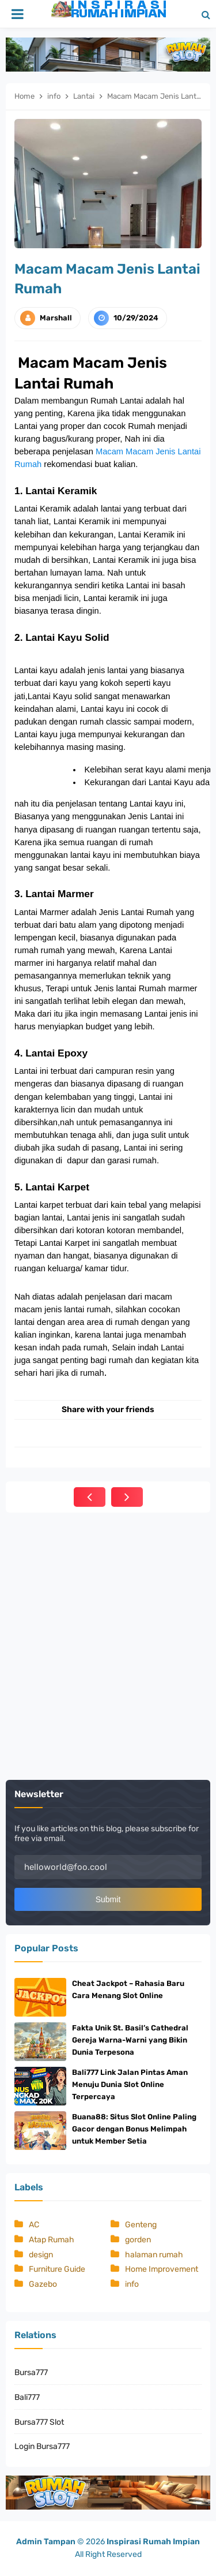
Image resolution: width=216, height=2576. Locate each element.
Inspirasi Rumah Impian (153, 2542)
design (41, 2255)
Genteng (141, 2225)
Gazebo (43, 2284)
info (132, 2284)
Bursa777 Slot (39, 2422)
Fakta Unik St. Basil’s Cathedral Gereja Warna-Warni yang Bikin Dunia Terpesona (130, 2040)
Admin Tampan (45, 2542)
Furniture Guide (57, 2269)
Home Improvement (161, 2269)
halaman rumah (154, 2255)
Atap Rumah (51, 2240)
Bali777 (27, 2397)
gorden (138, 2240)
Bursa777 (31, 2372)
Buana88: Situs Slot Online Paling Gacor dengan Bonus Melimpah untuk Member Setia (134, 2128)
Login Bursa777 (42, 2446)
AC (34, 2225)
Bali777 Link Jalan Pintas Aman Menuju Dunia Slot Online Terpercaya (130, 2084)
